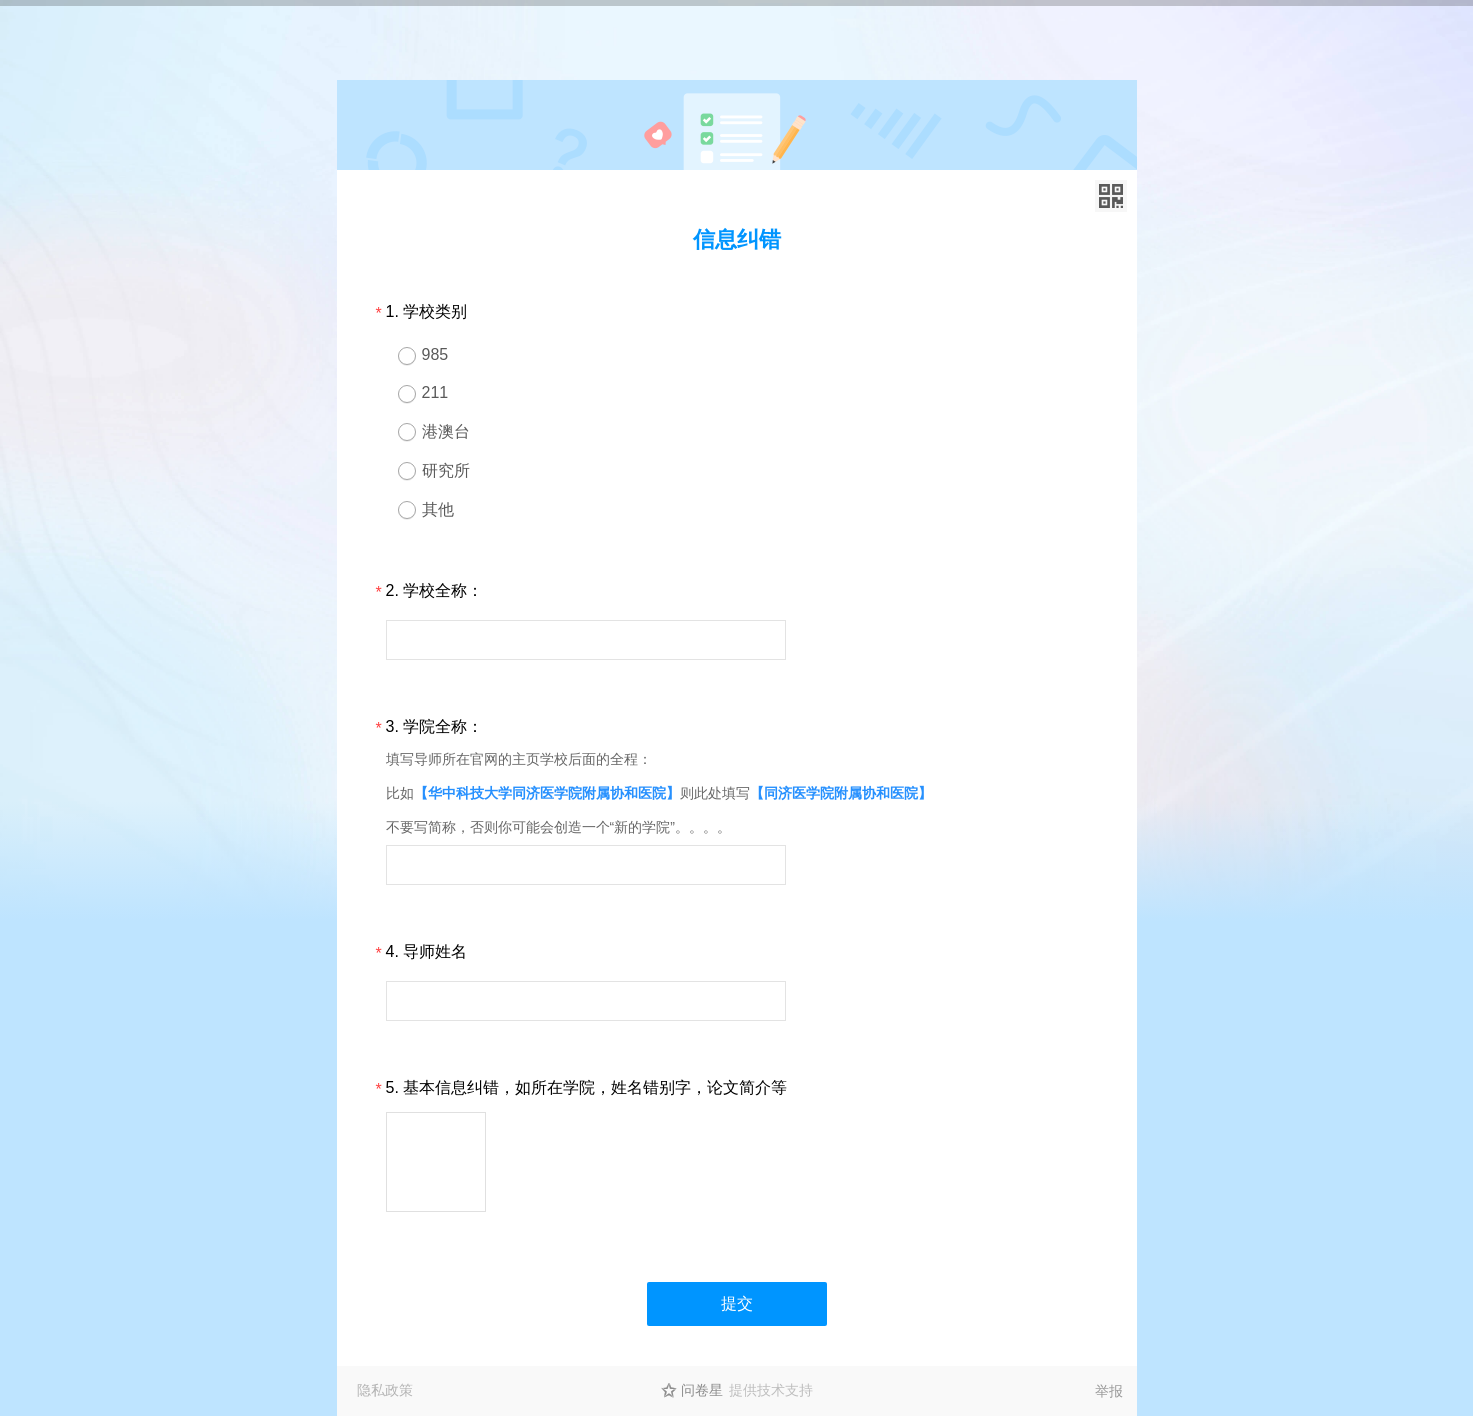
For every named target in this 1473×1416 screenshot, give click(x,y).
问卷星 (702, 1390)
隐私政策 (385, 1390)
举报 (1109, 1391)
